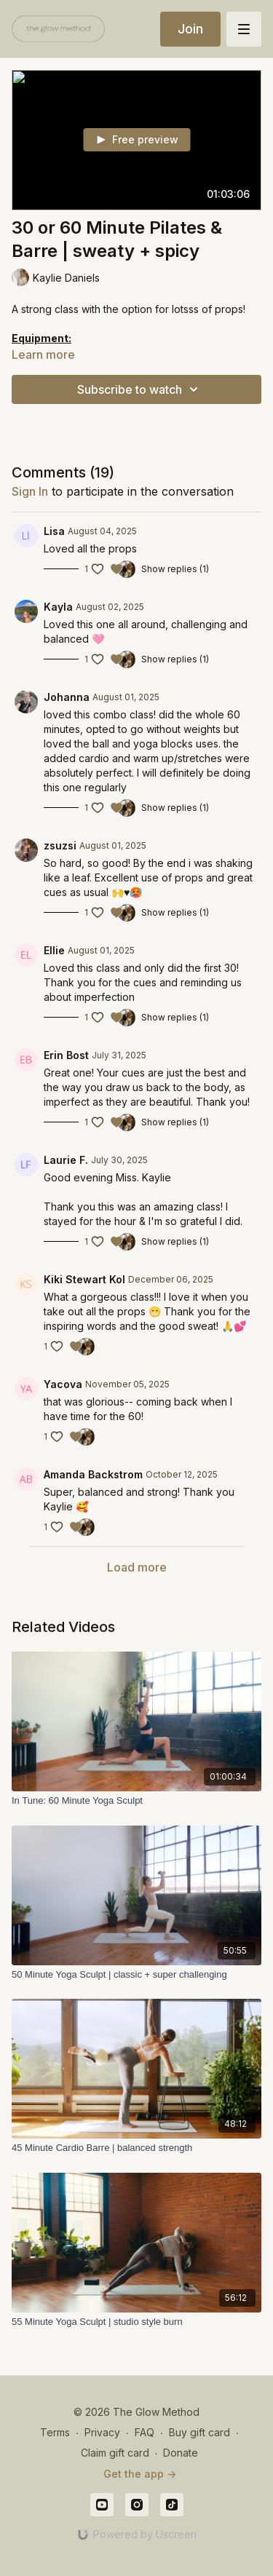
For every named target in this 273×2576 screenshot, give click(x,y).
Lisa (54, 531)
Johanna (67, 697)
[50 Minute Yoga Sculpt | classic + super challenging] (136, 1974)
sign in (30, 491)
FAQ (144, 2432)
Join (190, 28)
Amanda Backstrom (93, 1474)
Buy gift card (199, 2432)
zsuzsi (60, 845)
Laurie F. (66, 1160)
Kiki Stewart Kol (84, 1279)
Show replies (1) (175, 568)
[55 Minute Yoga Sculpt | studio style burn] (136, 2322)
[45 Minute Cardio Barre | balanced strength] (136, 2148)
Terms (55, 2432)
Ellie (54, 950)
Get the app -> (139, 2474)
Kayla (58, 607)
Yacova (63, 1384)
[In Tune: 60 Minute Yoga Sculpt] (136, 1801)
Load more (137, 1567)
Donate (180, 2452)
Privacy (102, 2432)
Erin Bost (66, 1055)
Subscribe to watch (139, 389)
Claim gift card (115, 2452)
